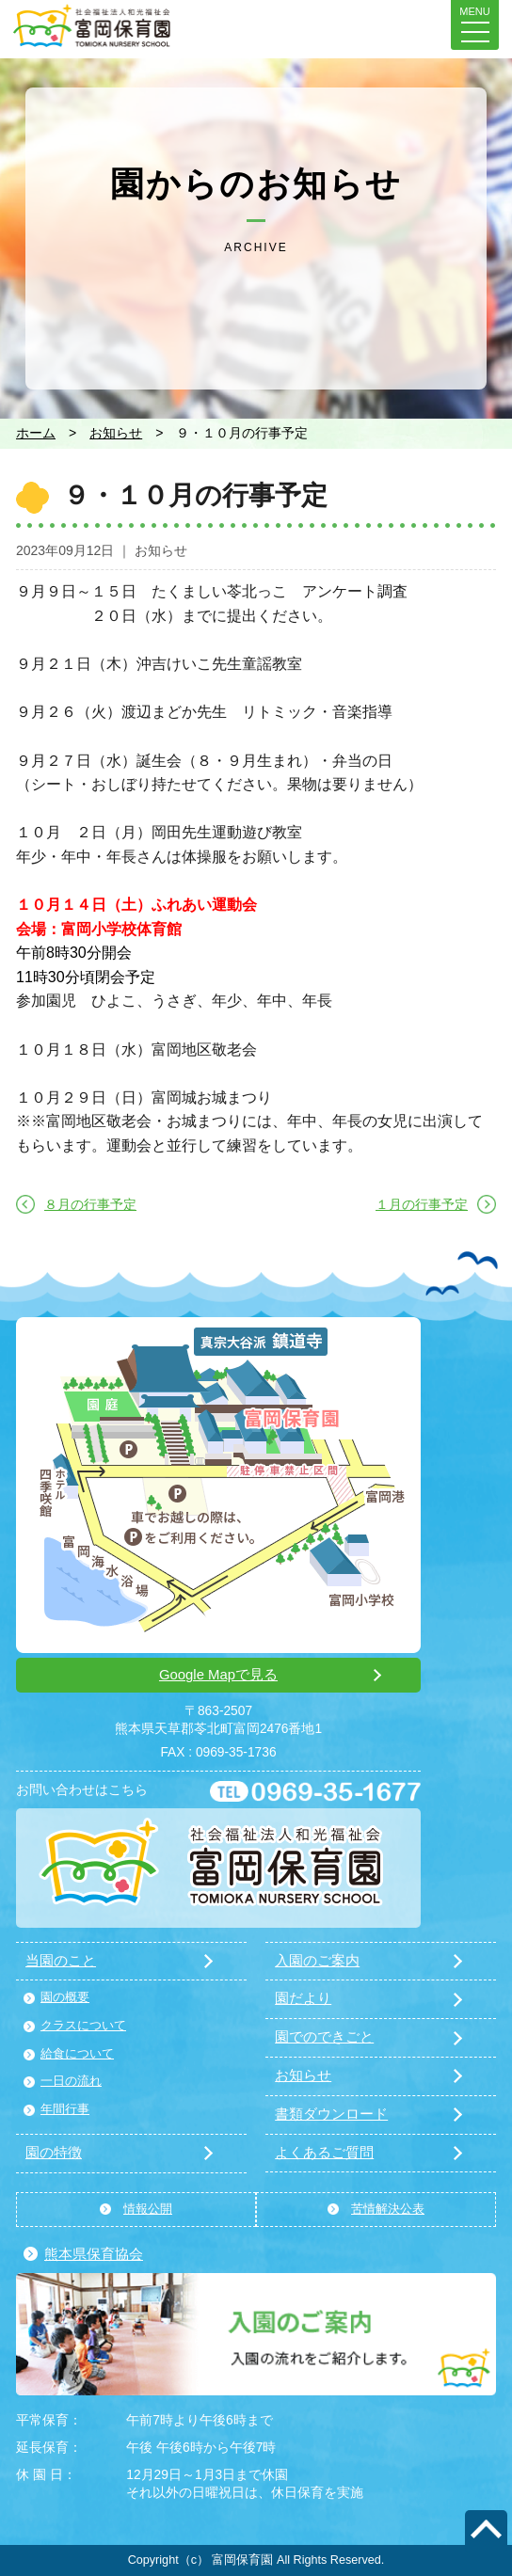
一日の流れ (71, 2081)
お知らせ (115, 432)
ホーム (36, 432)
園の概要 (64, 1997)
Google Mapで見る (218, 1674)
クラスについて (83, 2025)
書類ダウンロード (331, 2114)
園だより (303, 1998)
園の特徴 (53, 2152)
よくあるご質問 (324, 2152)
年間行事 (64, 2109)
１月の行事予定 (422, 1204)
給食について (77, 2053)
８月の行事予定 (90, 1204)
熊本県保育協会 (93, 2254)
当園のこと (60, 1960)
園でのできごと (324, 2036)
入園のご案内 (317, 1960)
